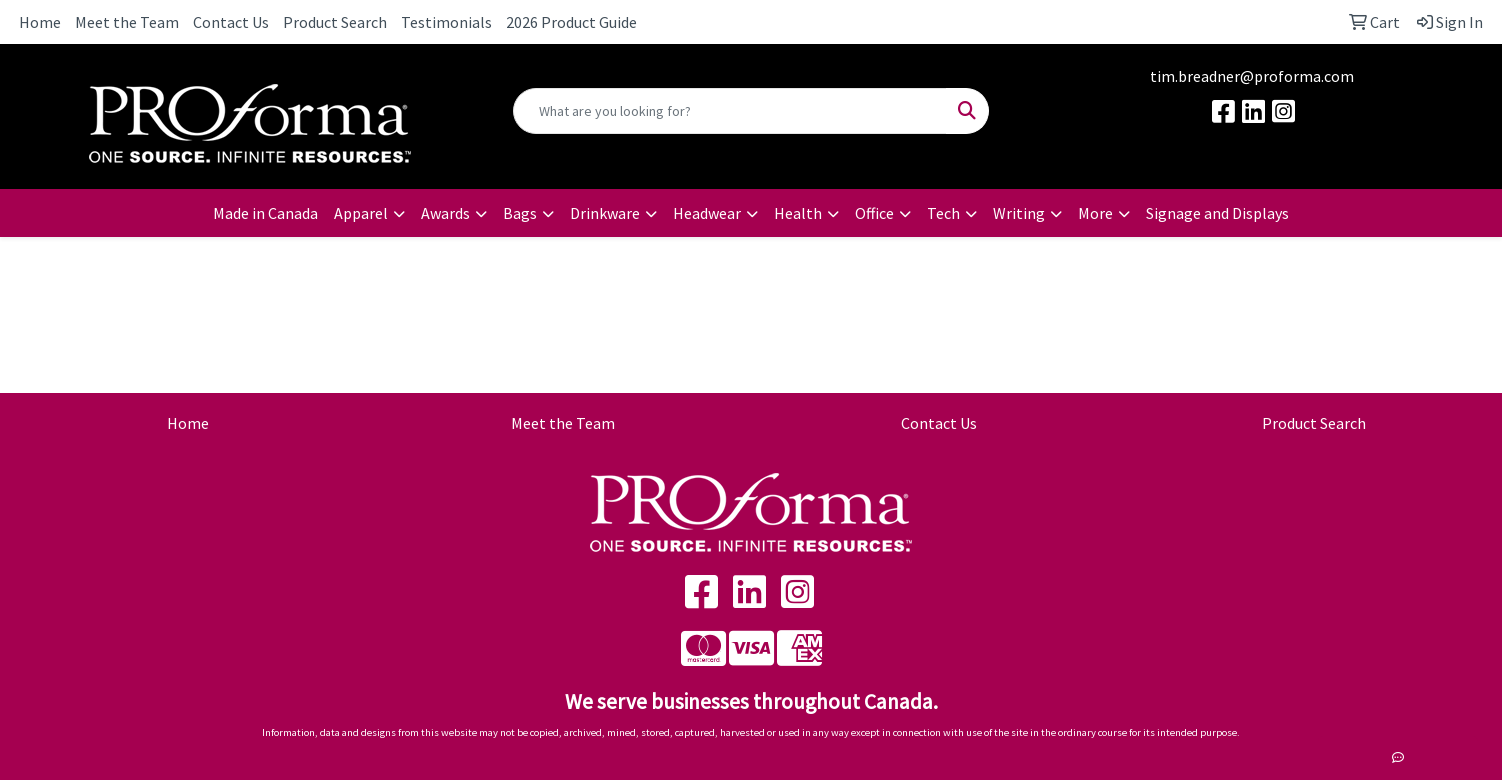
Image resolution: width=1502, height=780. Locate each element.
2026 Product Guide (571, 22)
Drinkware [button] (605, 213)
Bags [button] (520, 213)
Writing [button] (1019, 213)
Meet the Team (127, 22)
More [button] (1095, 213)
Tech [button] (943, 213)
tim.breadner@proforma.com (1252, 76)
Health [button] (798, 213)
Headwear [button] (707, 213)
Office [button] (874, 213)
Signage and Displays (1217, 213)
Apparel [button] (361, 213)
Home (40, 22)
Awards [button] (445, 213)
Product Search (335, 22)
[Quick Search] (730, 111)
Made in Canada (265, 213)
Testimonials (446, 22)
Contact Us (231, 22)
